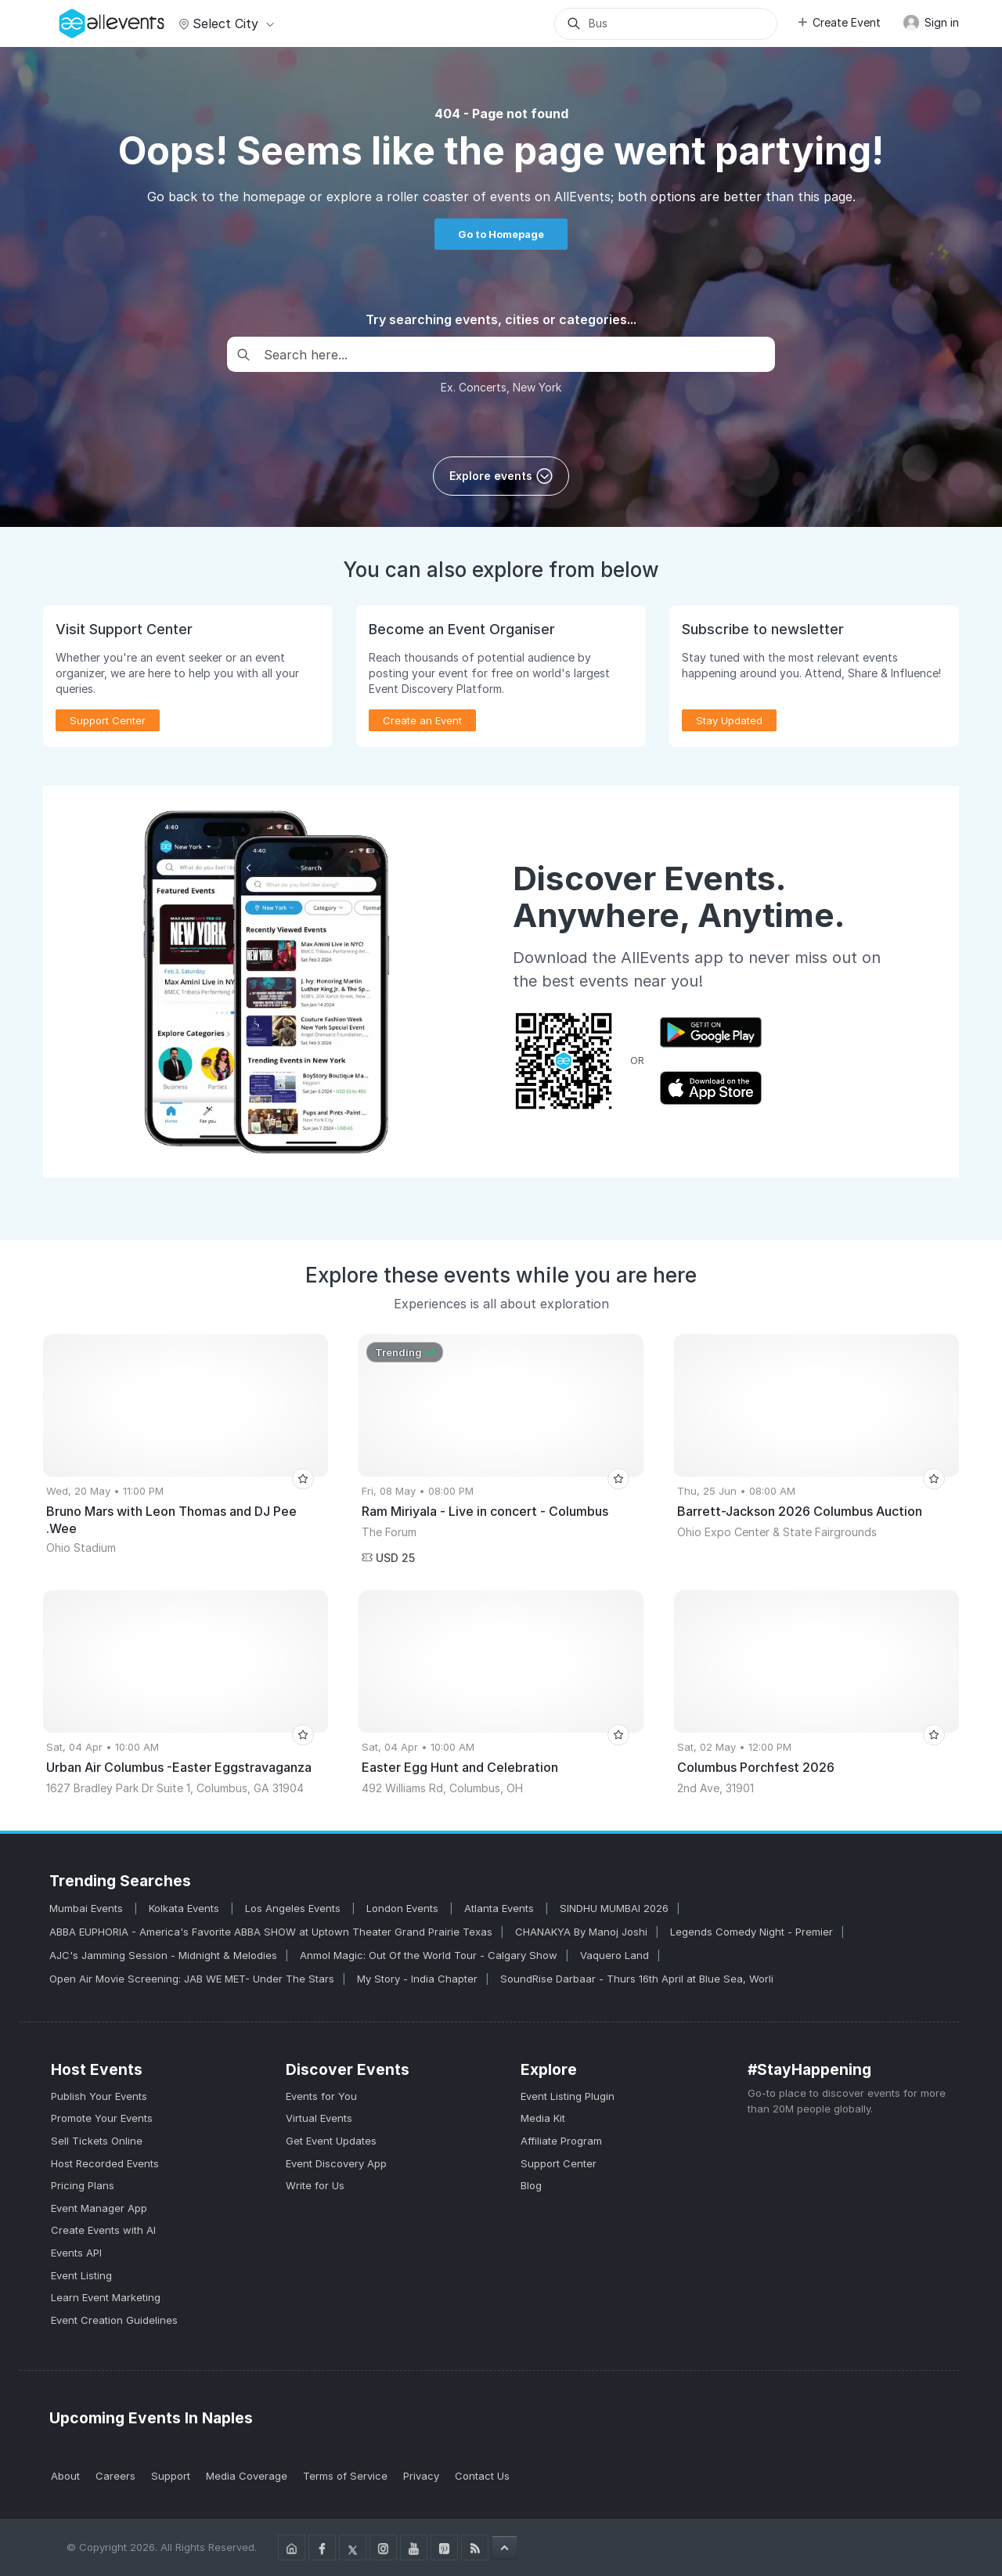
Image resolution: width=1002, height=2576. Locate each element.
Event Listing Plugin (568, 2096)
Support (170, 2476)
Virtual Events (319, 2118)
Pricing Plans (82, 2185)
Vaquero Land (614, 1955)
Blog (531, 2185)
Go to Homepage (501, 234)
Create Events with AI (103, 2230)
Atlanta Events (500, 1908)
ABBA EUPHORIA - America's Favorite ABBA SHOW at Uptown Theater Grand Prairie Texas (270, 1931)
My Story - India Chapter (417, 1978)
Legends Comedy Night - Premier (751, 1931)
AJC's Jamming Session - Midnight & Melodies (163, 1955)
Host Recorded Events (105, 2163)
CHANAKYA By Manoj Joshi (581, 1931)
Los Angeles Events (294, 1908)
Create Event (838, 22)
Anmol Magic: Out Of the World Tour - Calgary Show (428, 1955)
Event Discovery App (336, 2163)
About (65, 2476)
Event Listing (81, 2275)
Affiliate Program (561, 2140)
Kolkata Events (185, 1908)
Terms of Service (345, 2476)
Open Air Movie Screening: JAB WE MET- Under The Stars (191, 1978)
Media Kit (543, 2118)
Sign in (931, 22)
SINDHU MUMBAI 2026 (614, 1908)
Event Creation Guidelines (114, 2320)
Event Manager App (99, 2208)
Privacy (421, 2476)
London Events (404, 1908)
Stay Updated (729, 720)
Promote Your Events (102, 2118)
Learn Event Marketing (105, 2297)
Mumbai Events (87, 1908)
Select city (224, 23)
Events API (76, 2252)
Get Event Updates (331, 2140)
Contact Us (482, 2476)
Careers (115, 2476)
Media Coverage (246, 2476)
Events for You (321, 2096)
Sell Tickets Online (96, 2140)
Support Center (108, 720)
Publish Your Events (99, 2096)
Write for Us (315, 2185)
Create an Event (422, 720)
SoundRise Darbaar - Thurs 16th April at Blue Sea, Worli (636, 1978)
